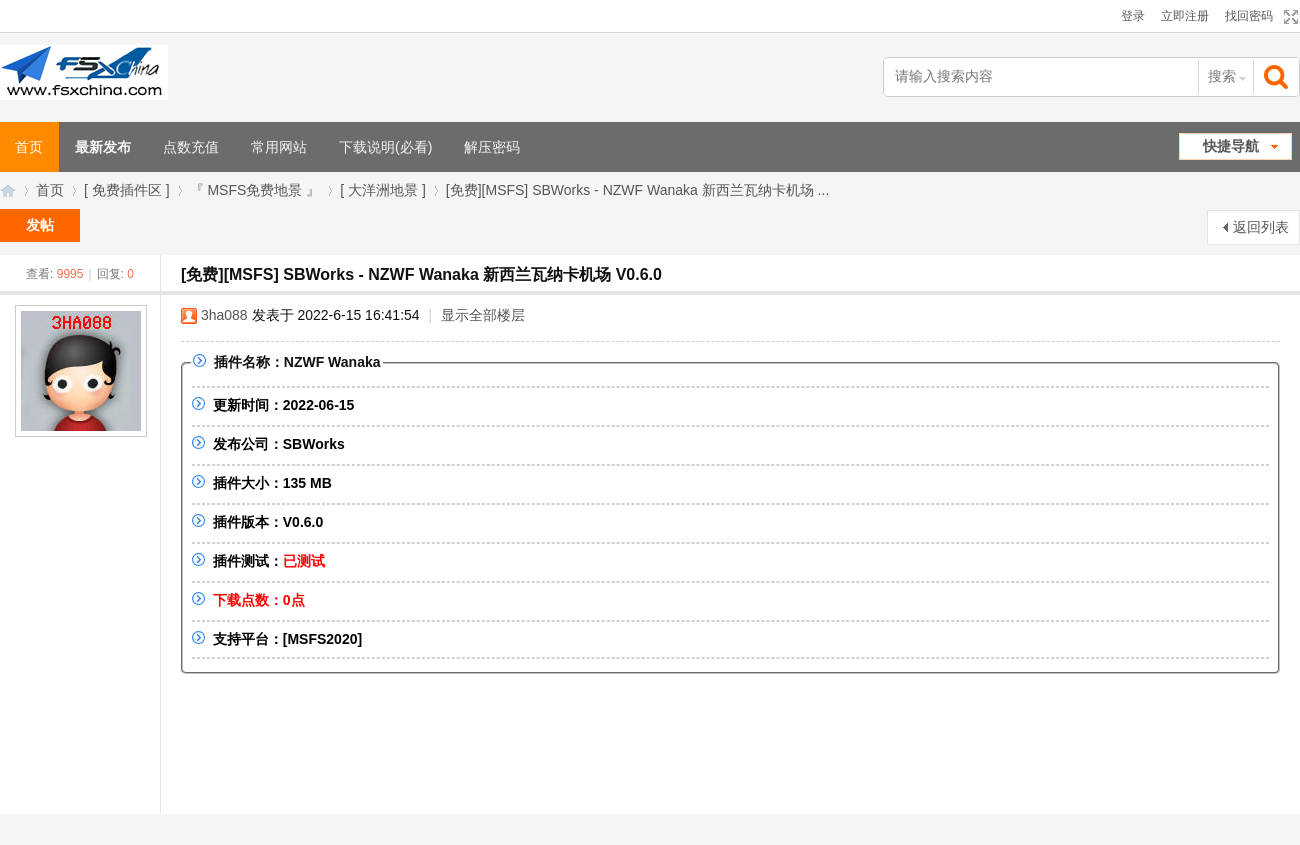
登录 (1133, 16)
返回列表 (1261, 227)
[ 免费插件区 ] (127, 190)
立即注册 (1185, 16)
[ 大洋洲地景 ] (383, 190)
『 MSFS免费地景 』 (255, 190)
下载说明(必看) (385, 147)
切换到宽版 (1288, 17)
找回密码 (1249, 16)
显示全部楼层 (483, 315)
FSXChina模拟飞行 (8, 190)
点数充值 (191, 147)
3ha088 (224, 315)
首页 (50, 190)
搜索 (1222, 76)
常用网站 (279, 147)
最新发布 (103, 147)
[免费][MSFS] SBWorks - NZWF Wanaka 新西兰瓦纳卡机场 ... (637, 190)
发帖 (40, 225)
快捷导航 (1231, 146)
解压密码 (492, 147)
